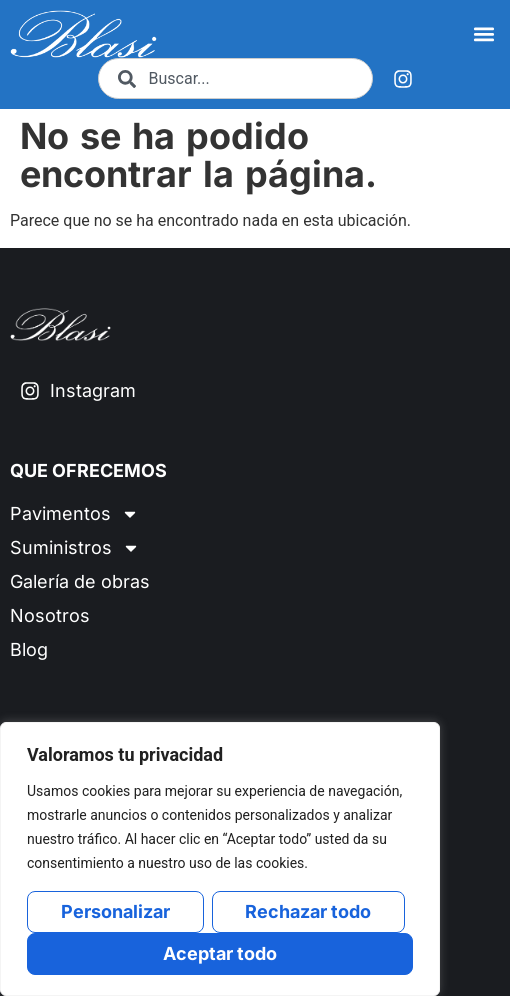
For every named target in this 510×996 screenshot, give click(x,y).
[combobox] (235, 78)
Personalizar (115, 911)
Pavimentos (74, 514)
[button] (483, 34)
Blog (29, 649)
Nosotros (50, 615)
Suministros (75, 548)
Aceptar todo (220, 953)
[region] (220, 859)
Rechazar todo (308, 911)
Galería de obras (80, 581)
